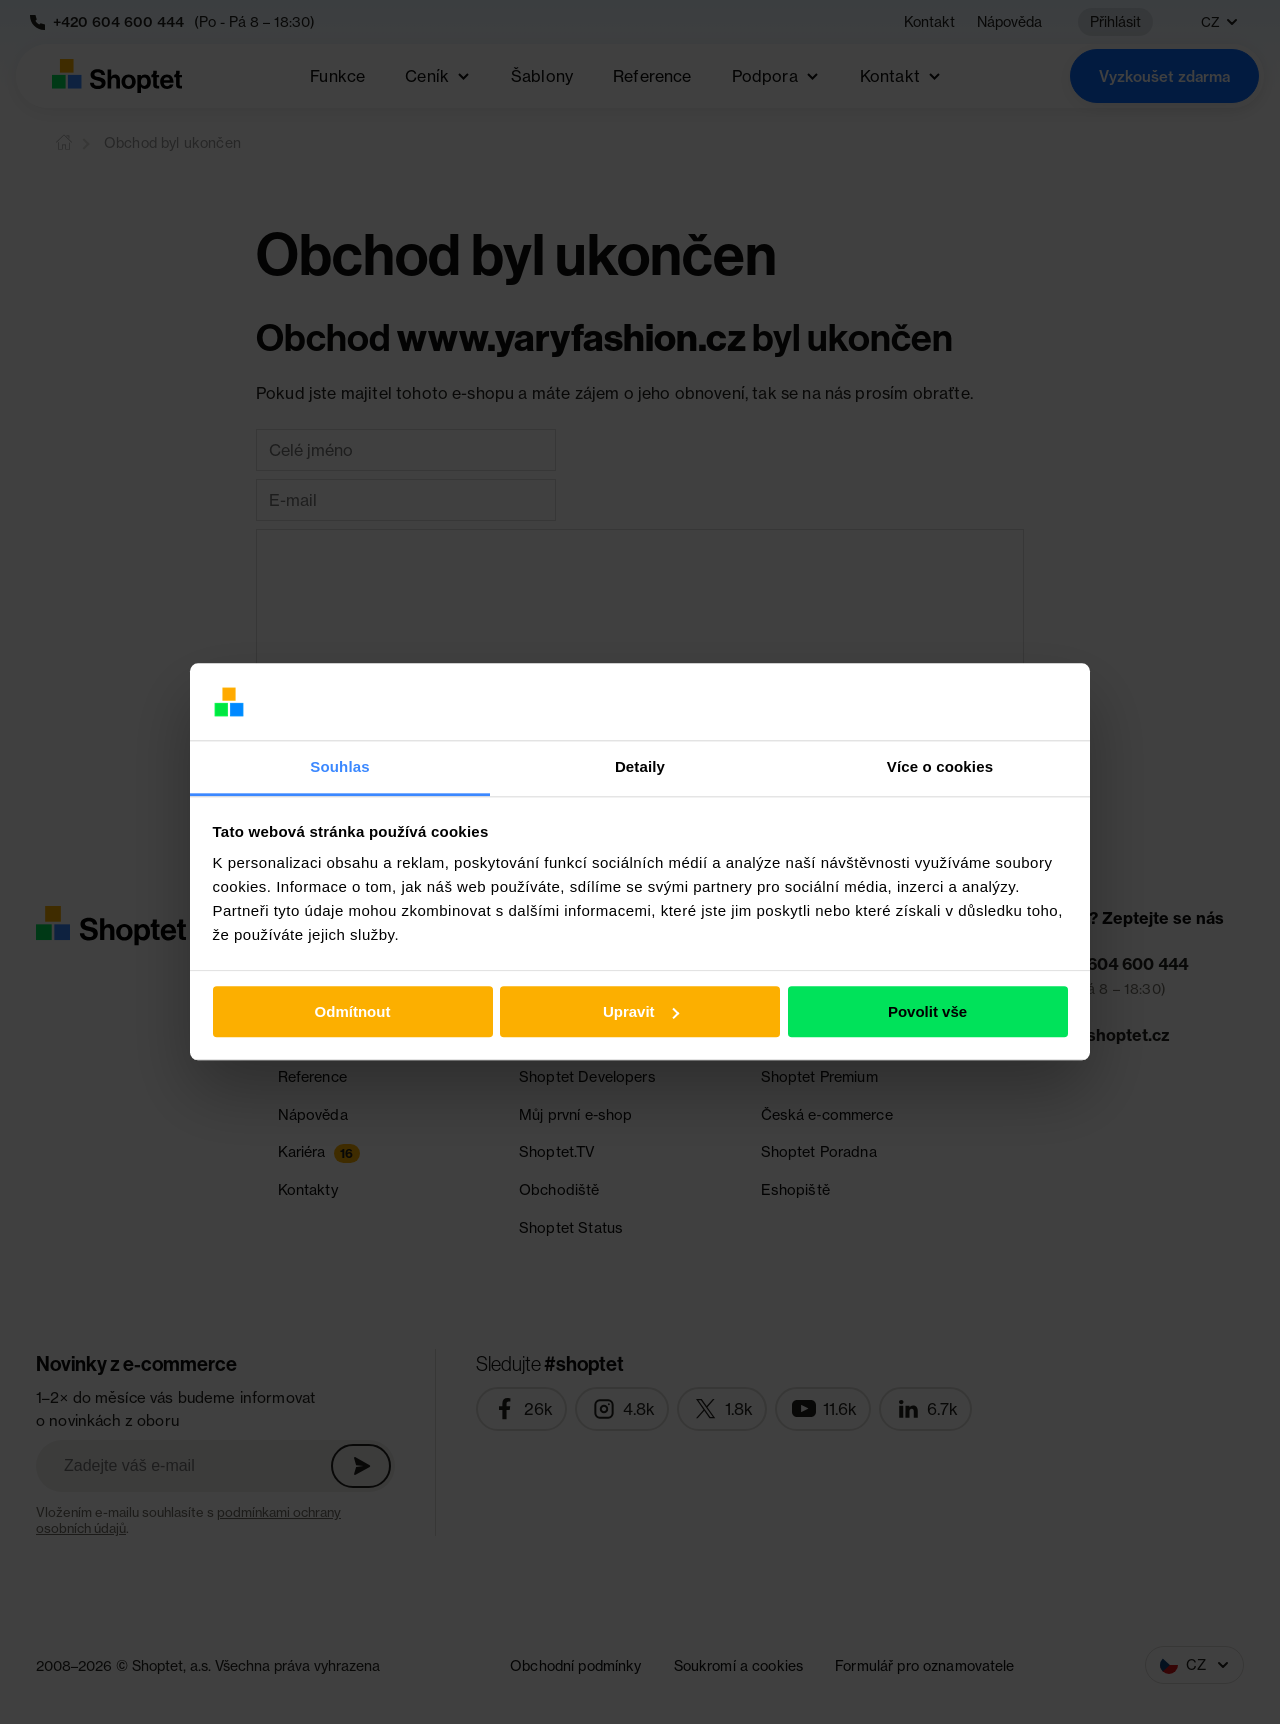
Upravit (641, 1011)
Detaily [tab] (640, 766)
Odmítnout (353, 1011)
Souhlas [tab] (339, 766)
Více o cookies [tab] (940, 766)
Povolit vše (927, 1011)
